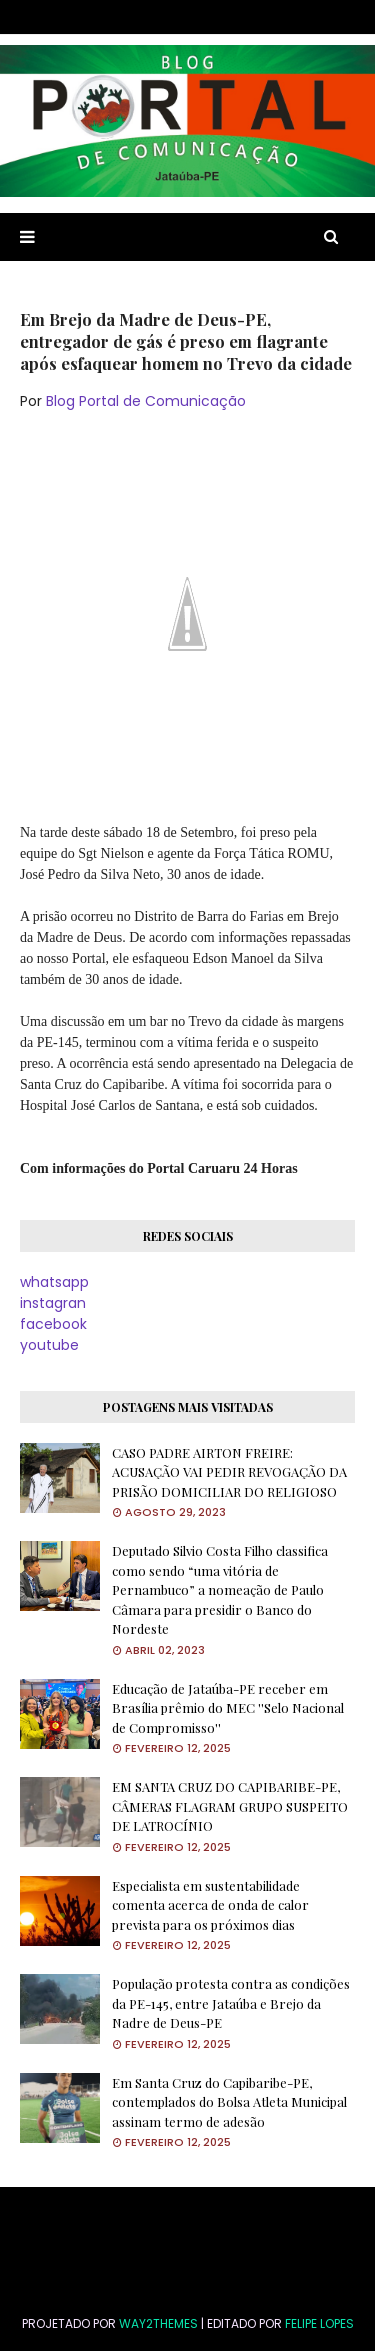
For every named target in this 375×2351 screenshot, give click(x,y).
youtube (49, 1345)
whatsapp (54, 1282)
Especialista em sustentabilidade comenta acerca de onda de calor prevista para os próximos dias (210, 1905)
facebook (53, 1324)
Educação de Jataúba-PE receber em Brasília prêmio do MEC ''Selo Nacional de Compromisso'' (228, 1708)
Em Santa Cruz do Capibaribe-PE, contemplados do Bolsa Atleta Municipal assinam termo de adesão (229, 2102)
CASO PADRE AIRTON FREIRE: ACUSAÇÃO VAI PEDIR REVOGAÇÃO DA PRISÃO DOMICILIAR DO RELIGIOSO (229, 1472)
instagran (53, 1303)
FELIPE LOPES (319, 2323)
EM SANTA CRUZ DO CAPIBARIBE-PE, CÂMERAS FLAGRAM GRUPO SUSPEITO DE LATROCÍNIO (230, 1806)
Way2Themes (158, 2323)
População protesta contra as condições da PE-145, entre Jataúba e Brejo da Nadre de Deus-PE (231, 2003)
